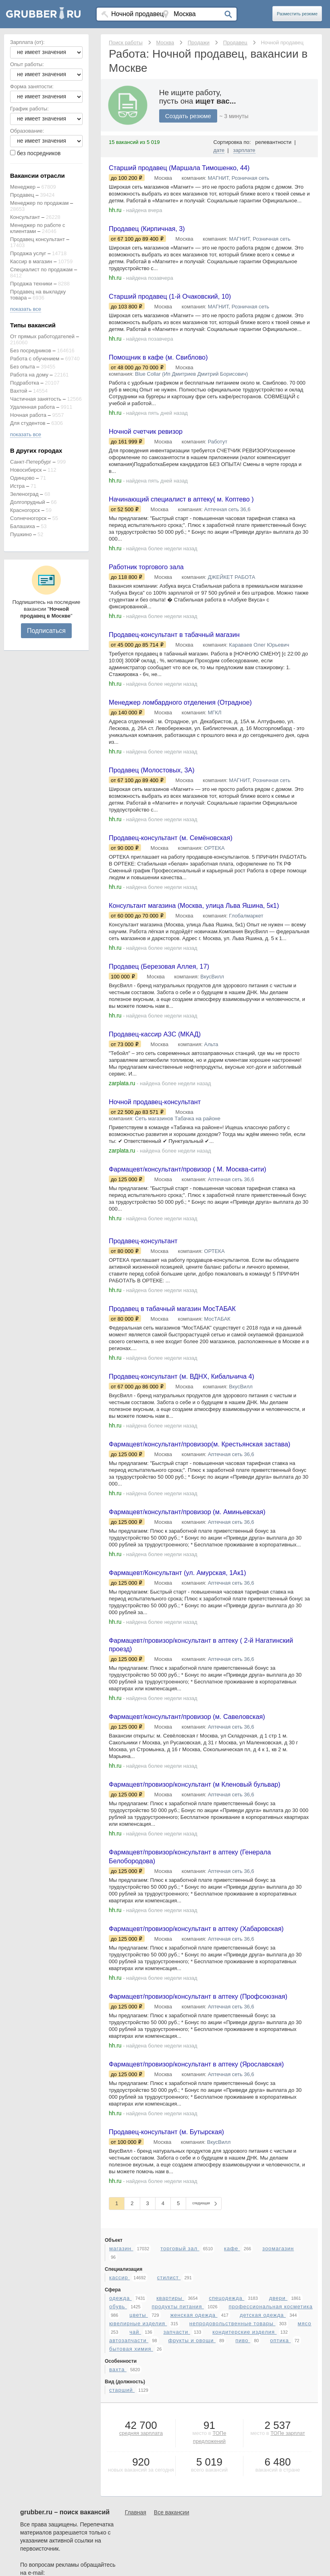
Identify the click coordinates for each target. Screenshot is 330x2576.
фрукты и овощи (192, 2492)
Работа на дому (29, 375)
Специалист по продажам (41, 269)
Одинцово (22, 478)
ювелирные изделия (138, 2475)
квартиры (170, 2450)
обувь (118, 2458)
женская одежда (193, 2467)
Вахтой (18, 391)
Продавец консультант (37, 239)
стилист (169, 2429)
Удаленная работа (32, 407)
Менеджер (22, 187)
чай (135, 2484)
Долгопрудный (27, 502)
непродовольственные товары (232, 2475)
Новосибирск (26, 470)
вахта (118, 2521)
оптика (280, 2492)
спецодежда (227, 2450)
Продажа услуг (28, 253)
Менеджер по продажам (39, 203)
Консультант (25, 217)
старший (122, 2542)
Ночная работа (28, 415)
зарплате (244, 150)
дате (219, 150)
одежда (120, 2450)
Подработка (24, 383)
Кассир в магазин (31, 261)
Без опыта (22, 367)
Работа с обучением (34, 359)
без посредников (39, 153)
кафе (232, 2400)
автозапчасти (128, 2492)
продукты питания (178, 2458)
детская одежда (263, 2467)
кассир (119, 2429)
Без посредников (30, 350)
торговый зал (179, 2400)
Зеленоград (24, 494)
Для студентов (28, 423)
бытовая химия (131, 2501)
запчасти (176, 2484)
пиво (242, 2492)
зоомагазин (278, 2400)
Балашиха (22, 526)
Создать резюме (188, 115)
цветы (138, 2467)
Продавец (22, 195)
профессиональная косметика (270, 2458)
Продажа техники (31, 284)
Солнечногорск (28, 518)
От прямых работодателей (42, 336)
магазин (121, 2400)
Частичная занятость (35, 399)
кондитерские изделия (244, 2484)
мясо (304, 2475)
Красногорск (25, 510)
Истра (17, 486)
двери (278, 2450)
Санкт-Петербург (30, 462)
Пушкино (21, 534)
